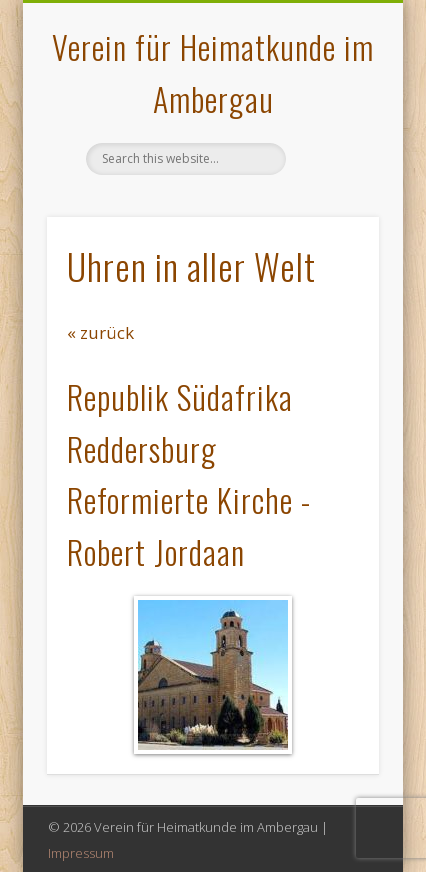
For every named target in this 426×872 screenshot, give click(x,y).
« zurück (100, 332)
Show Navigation (330, 179)
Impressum (81, 853)
